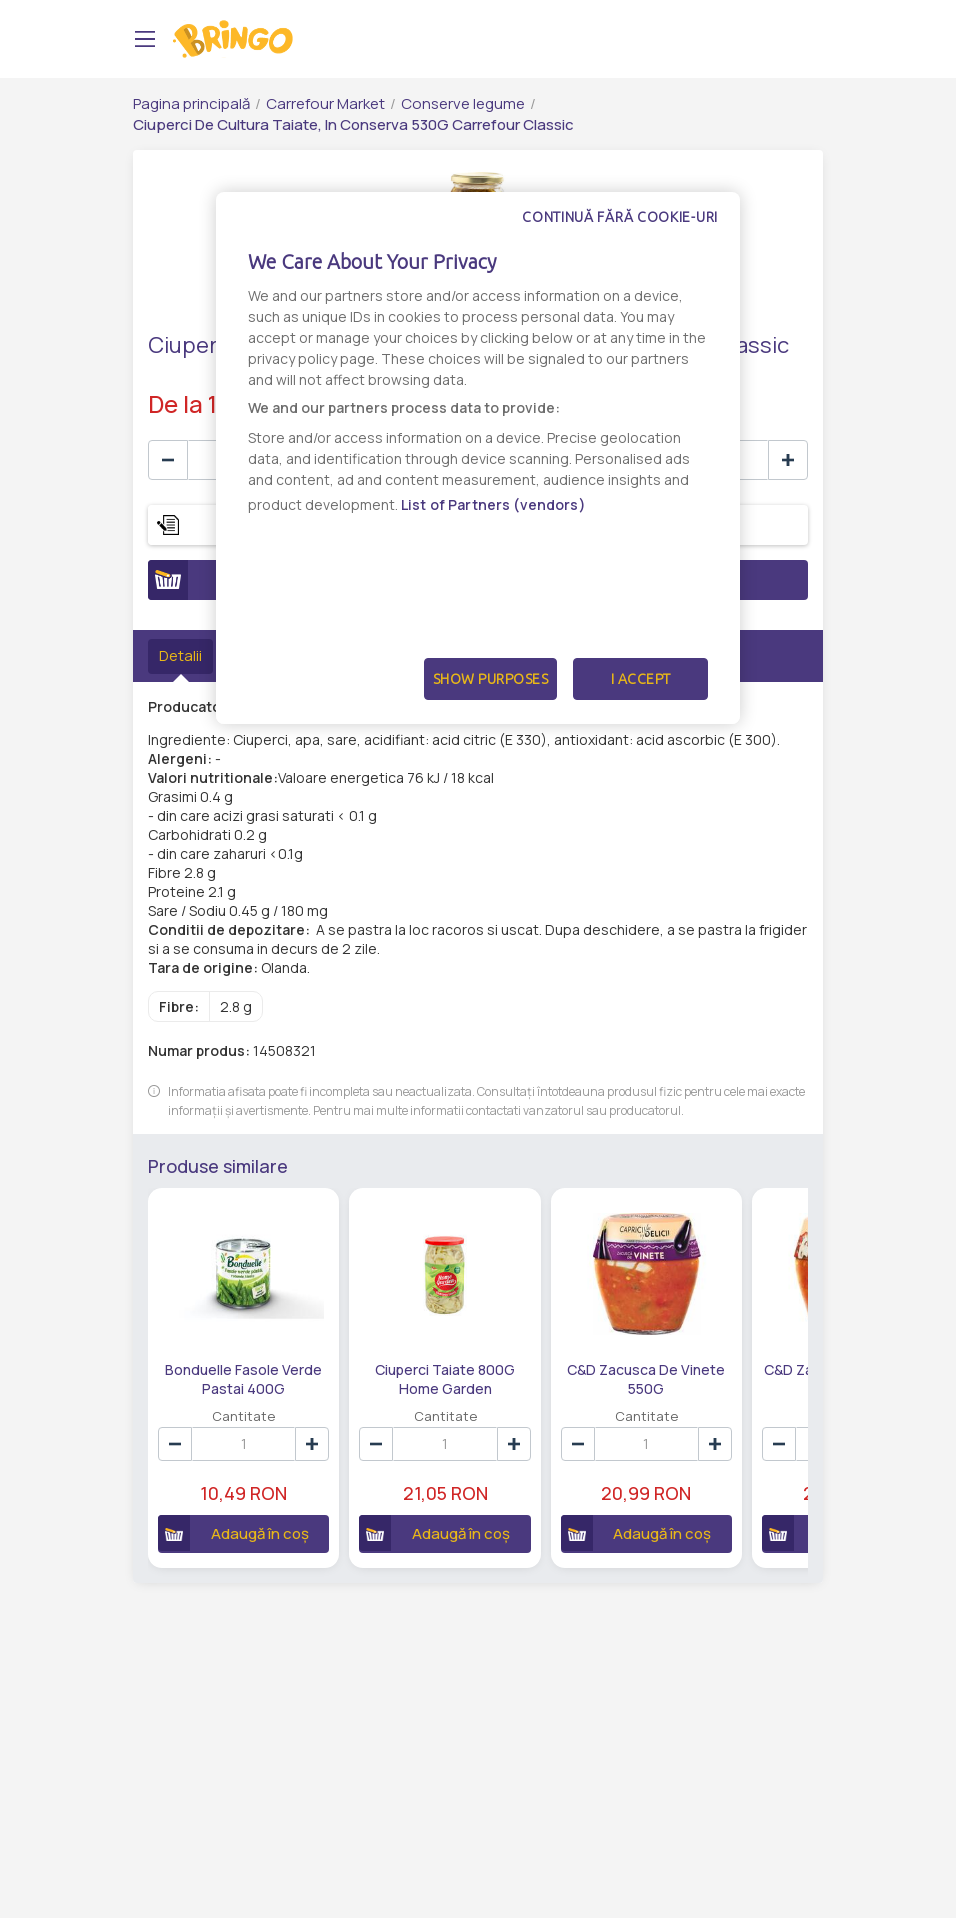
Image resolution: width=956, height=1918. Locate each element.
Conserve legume (463, 103)
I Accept (641, 679)
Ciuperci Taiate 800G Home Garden (445, 1378)
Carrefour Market (325, 103)
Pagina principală (191, 103)
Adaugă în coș (233, 1533)
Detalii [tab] (180, 655)
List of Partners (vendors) (493, 504)
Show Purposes (491, 679)
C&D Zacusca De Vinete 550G (646, 1378)
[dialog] (478, 458)
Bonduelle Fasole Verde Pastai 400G (243, 1378)
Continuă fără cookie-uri (620, 217)
